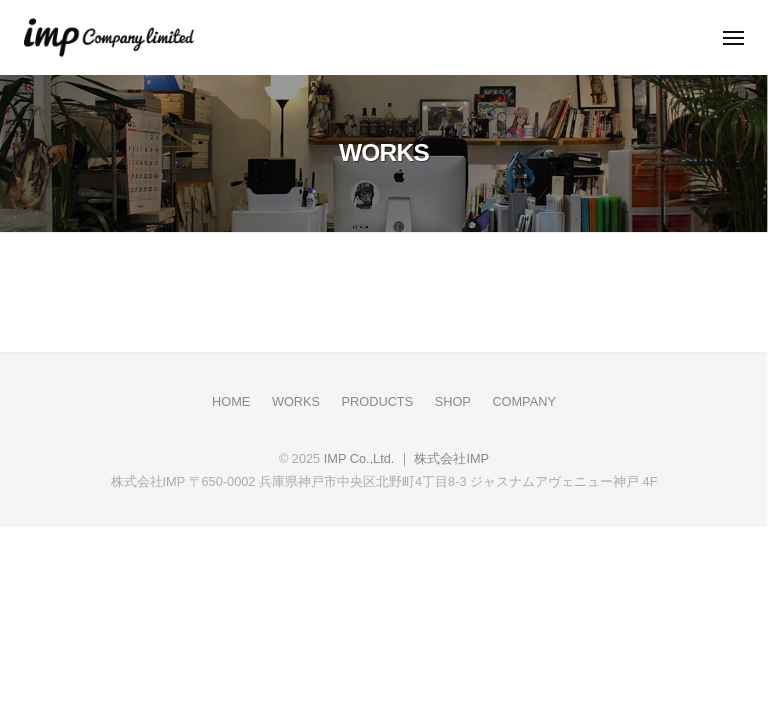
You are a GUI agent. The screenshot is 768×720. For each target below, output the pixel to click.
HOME (231, 401)
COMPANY (524, 401)
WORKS (296, 401)
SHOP (453, 401)
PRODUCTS (378, 401)
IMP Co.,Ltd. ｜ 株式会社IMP (406, 458)
